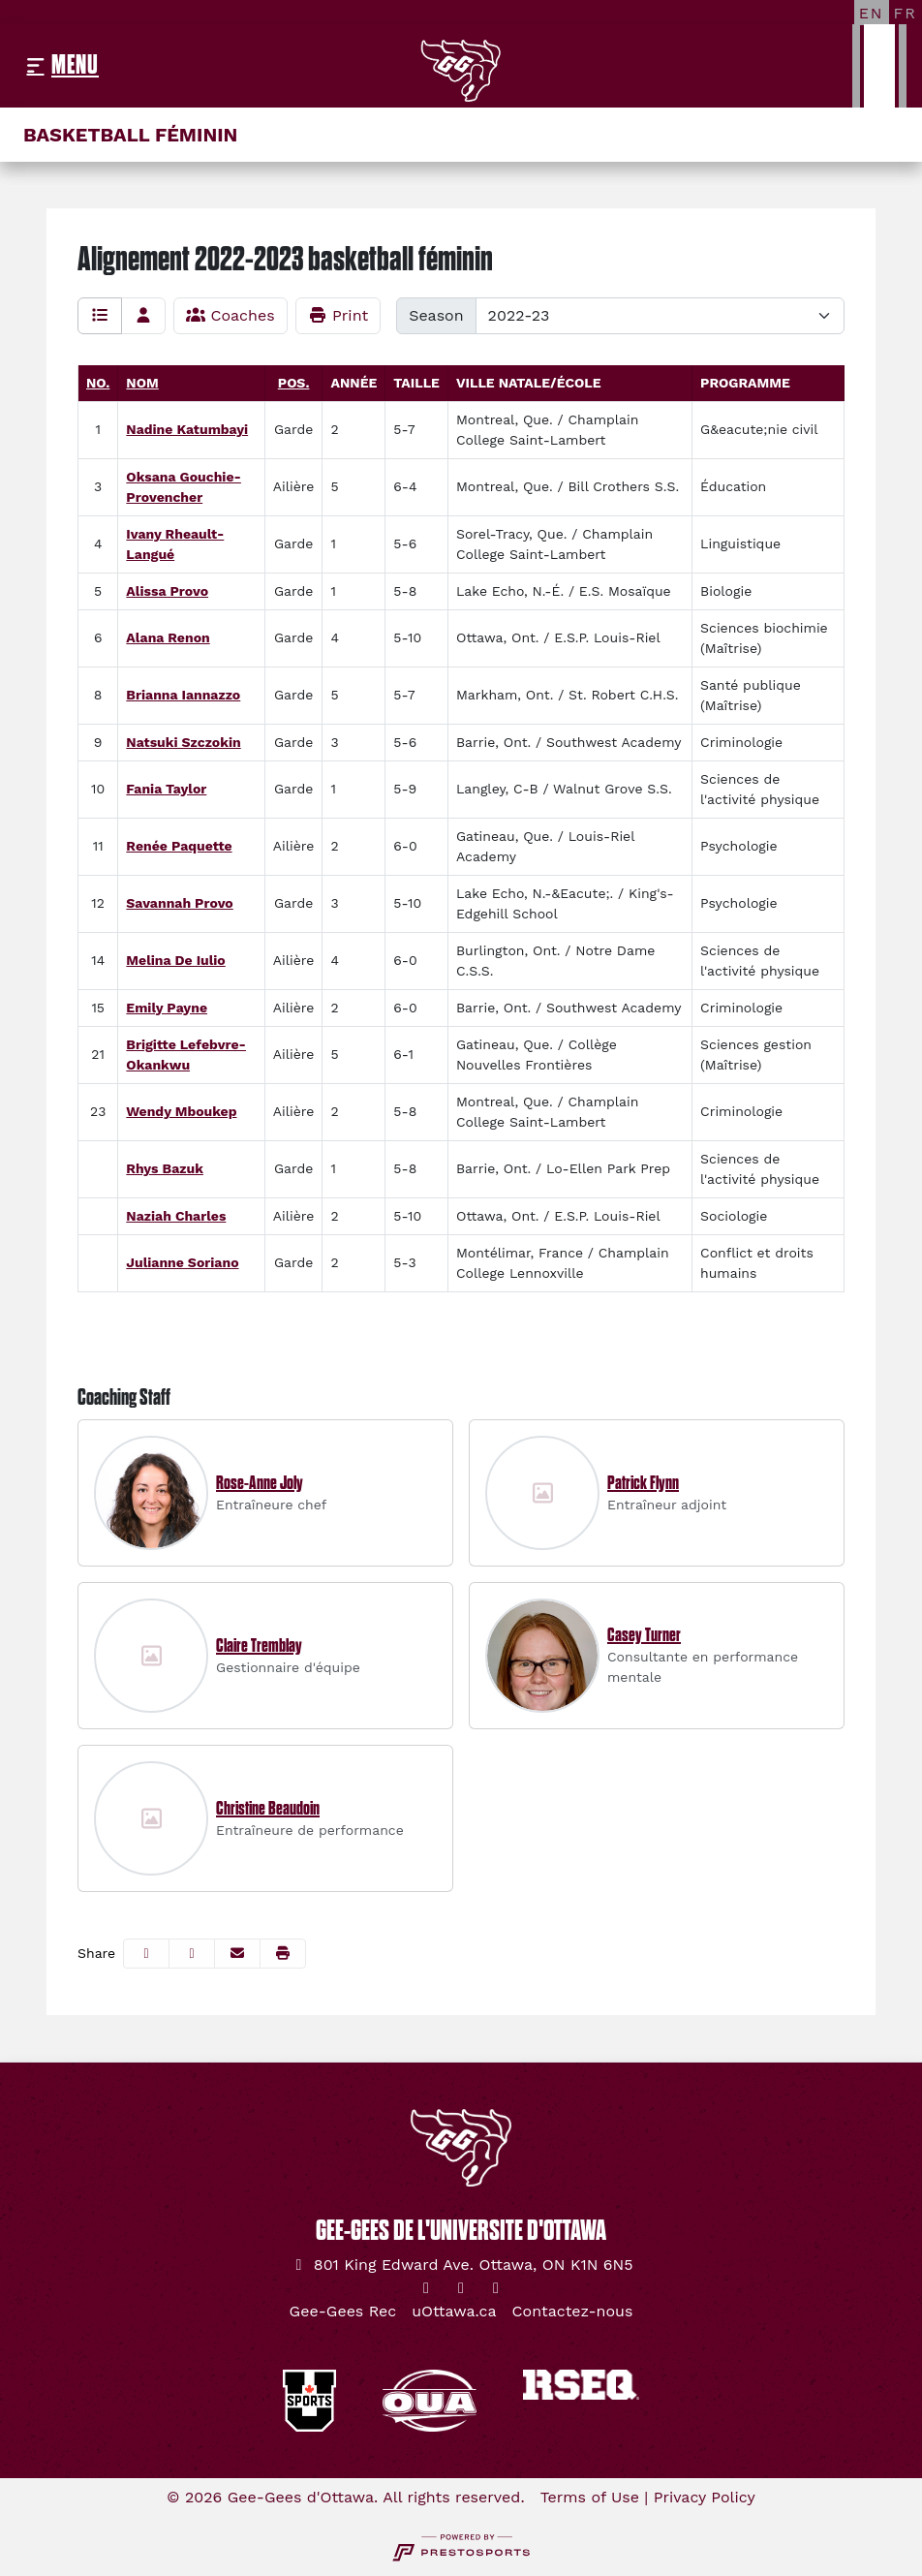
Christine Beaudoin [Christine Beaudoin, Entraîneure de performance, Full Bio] (268, 1808)
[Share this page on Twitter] (192, 1954)
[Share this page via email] (237, 1954)
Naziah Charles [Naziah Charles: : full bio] (176, 1216)
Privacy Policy (704, 2497)
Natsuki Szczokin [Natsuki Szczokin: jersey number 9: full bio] (183, 742)
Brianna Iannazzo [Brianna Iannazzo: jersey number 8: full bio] (183, 694)
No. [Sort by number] (97, 382)
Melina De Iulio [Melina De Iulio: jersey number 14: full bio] (175, 960)
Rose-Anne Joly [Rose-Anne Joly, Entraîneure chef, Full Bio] (259, 1483)
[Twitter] (426, 2288)
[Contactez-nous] (572, 2311)
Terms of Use (589, 2497)
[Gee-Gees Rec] (343, 2311)
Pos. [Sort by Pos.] (294, 382)
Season (436, 315)
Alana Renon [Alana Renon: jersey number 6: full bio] (167, 637)
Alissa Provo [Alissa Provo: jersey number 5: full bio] (167, 591)
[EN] (871, 12)
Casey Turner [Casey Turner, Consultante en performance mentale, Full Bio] (644, 1635)
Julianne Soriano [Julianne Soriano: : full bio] (182, 1262)
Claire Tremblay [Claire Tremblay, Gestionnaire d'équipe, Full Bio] (259, 1646)
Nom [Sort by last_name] (142, 382)
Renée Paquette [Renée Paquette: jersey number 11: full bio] (178, 845)
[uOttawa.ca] (454, 2311)
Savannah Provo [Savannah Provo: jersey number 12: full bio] (179, 903)
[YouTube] (496, 2288)
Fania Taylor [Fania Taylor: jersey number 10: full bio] (166, 788)
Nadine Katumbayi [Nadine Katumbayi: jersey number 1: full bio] (187, 429)
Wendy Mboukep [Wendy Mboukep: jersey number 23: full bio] (181, 1111)
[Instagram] (461, 2288)
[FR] (905, 12)
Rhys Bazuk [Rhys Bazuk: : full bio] (164, 1168)
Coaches (230, 315)
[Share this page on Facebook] (146, 1954)
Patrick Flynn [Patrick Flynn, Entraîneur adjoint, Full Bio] (643, 1483)
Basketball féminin (130, 134)
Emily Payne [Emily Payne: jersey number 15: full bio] (166, 1007)
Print (338, 315)
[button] (283, 1954)
